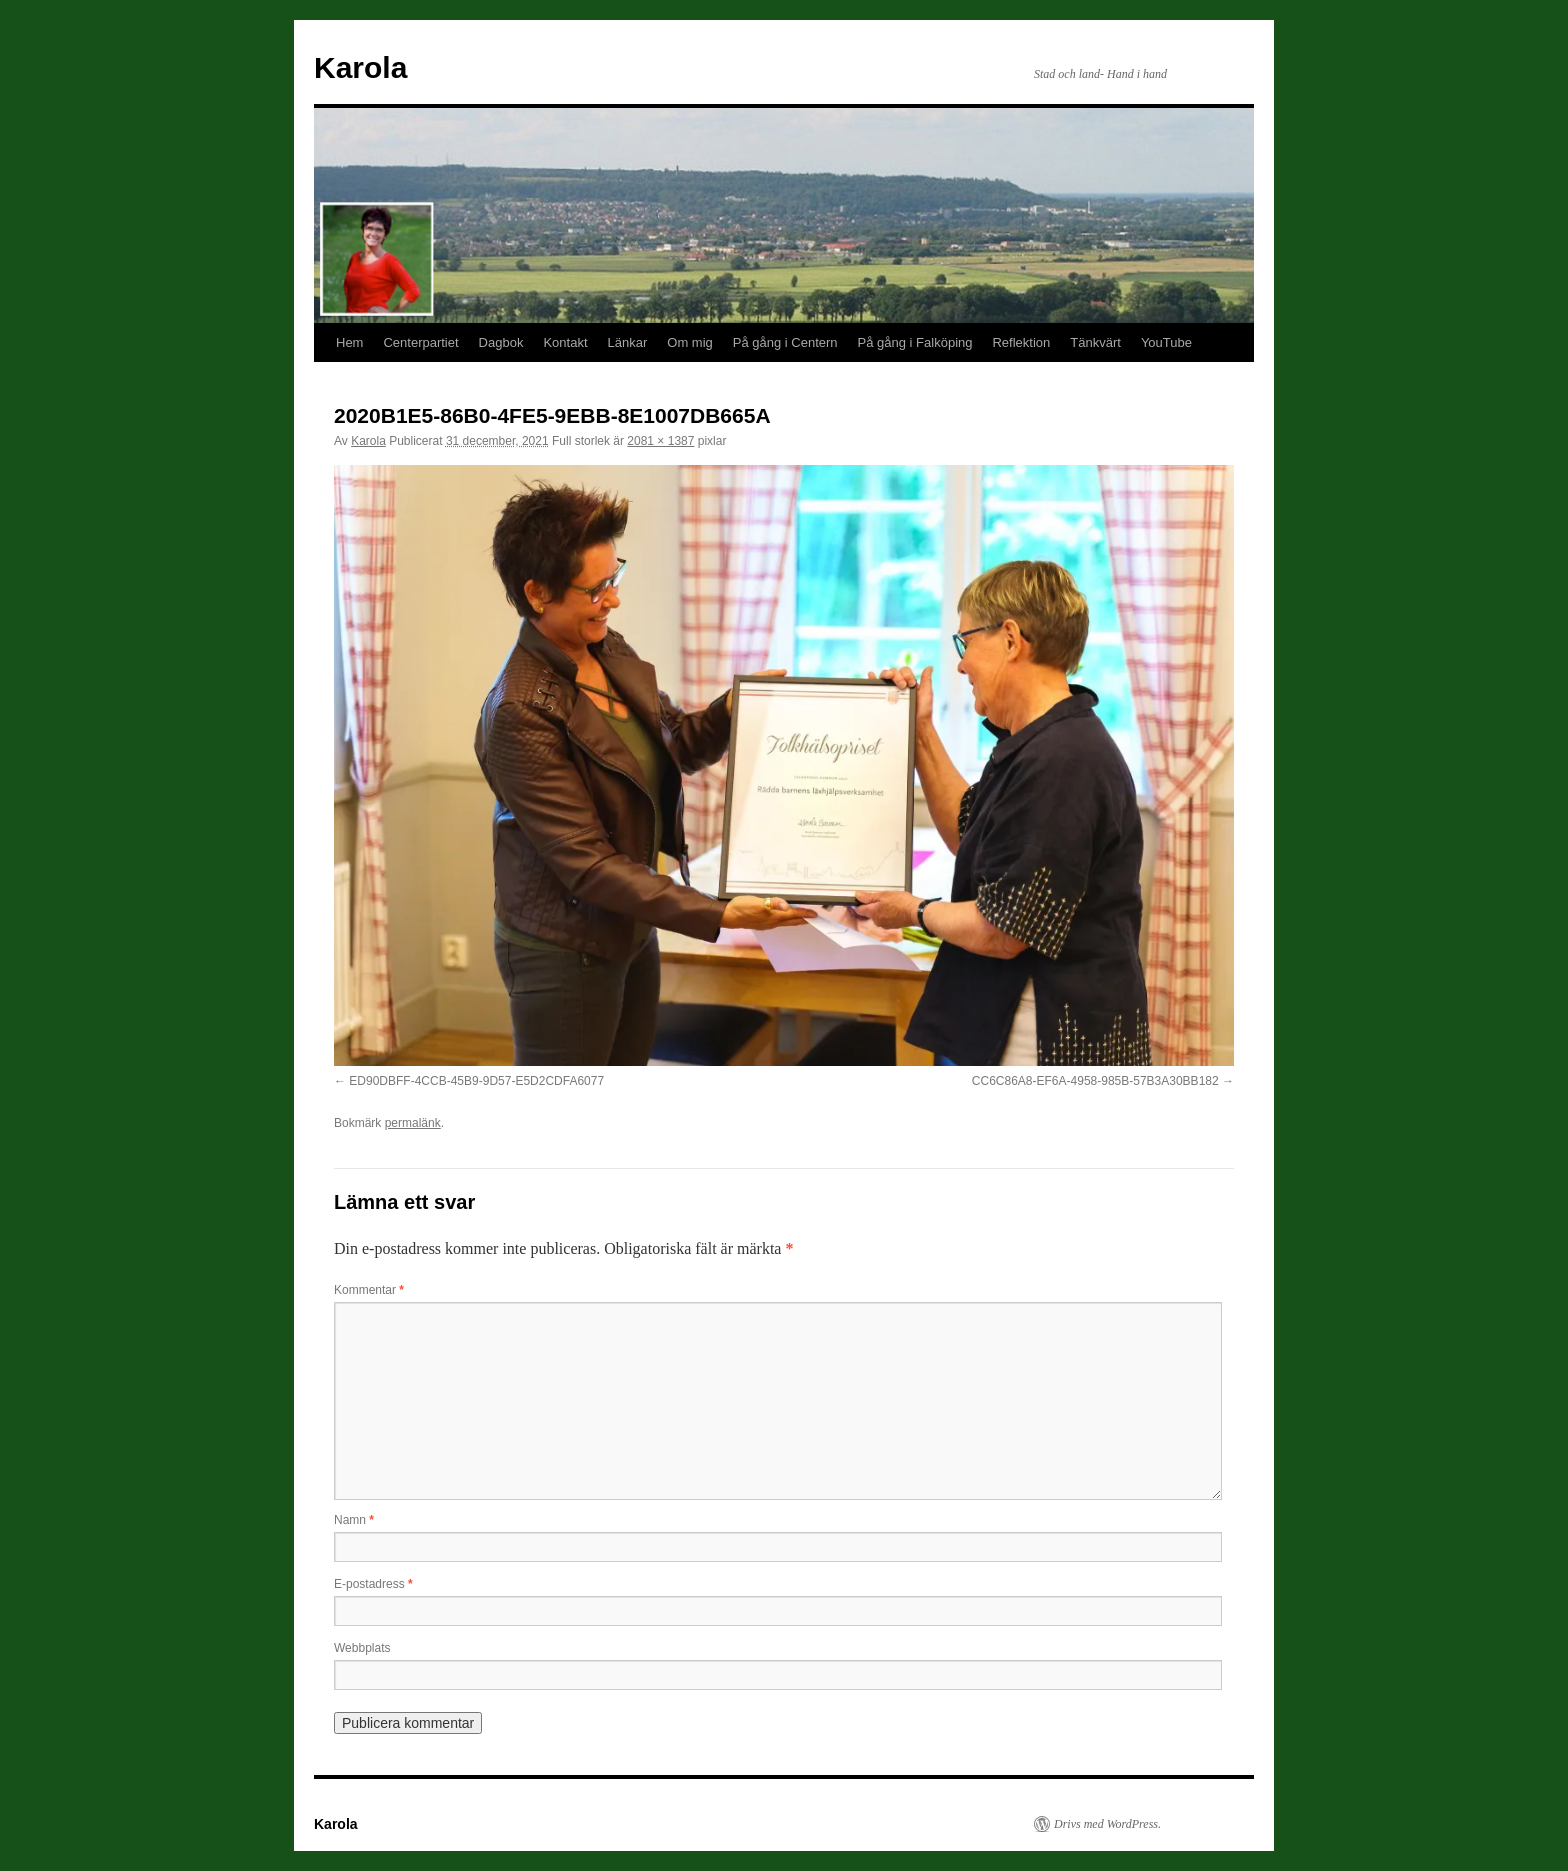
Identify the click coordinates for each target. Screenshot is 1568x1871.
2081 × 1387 (660, 441)
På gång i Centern (785, 342)
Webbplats (362, 1648)
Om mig (690, 342)
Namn (354, 1520)
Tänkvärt (1095, 342)
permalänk (413, 1123)
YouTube (1166, 342)
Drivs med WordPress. (1107, 1824)
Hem (349, 342)
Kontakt (565, 342)
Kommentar (369, 1290)
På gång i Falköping (915, 342)
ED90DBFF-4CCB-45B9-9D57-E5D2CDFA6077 (476, 1081)
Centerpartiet (420, 342)
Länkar (628, 342)
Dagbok (501, 342)
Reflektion (1021, 342)
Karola (360, 67)
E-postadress (373, 1584)
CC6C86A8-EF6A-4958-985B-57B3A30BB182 (1095, 1081)
